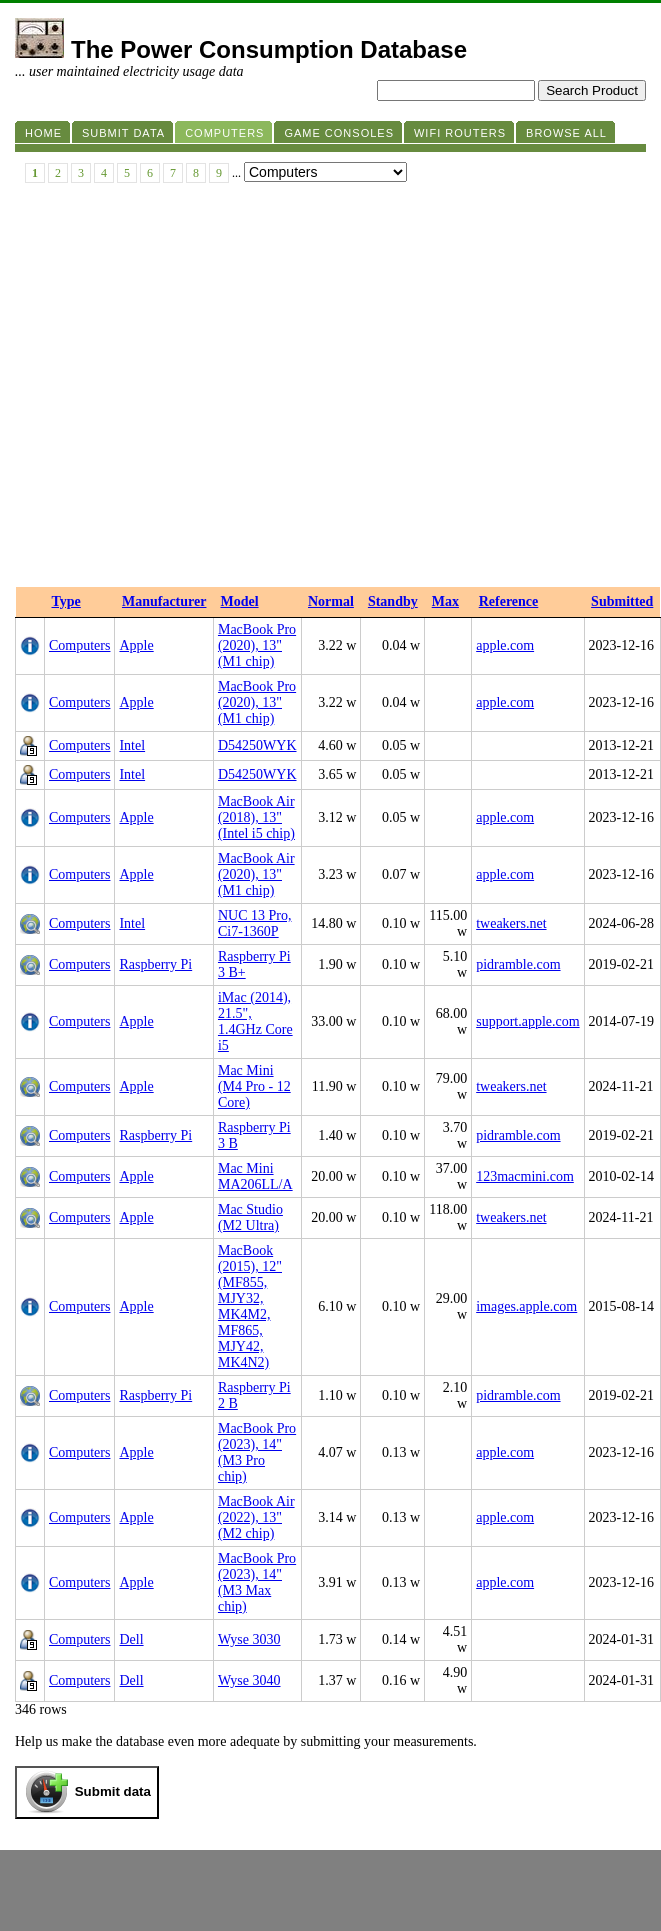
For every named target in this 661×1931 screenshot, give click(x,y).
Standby (393, 601)
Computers (79, 645)
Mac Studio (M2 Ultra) (250, 1217)
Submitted (622, 601)
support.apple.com (527, 1021)
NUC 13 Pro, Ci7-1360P (255, 923)
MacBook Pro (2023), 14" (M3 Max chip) (257, 1582)
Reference (509, 601)
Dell (131, 1639)
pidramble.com (518, 964)
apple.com (505, 645)
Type (66, 601)
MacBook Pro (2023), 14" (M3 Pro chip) (257, 1452)
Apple (136, 645)
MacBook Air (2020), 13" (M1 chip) (256, 874)
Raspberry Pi (155, 964)
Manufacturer (164, 601)
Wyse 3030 (249, 1639)
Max (445, 601)
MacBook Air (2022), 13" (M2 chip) (256, 1517)
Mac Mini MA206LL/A (255, 1176)
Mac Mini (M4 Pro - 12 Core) (254, 1086)
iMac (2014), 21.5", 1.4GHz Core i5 (255, 1021)
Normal (331, 601)
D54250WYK (257, 745)
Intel (132, 745)
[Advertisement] (187, 389)
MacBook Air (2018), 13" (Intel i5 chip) (256, 817)
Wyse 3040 (249, 1680)
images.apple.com (526, 1306)
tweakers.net (511, 923)
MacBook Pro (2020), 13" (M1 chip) (257, 645)
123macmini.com (525, 1176)
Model (239, 601)
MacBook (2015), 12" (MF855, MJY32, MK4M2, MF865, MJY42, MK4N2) (250, 1306)
